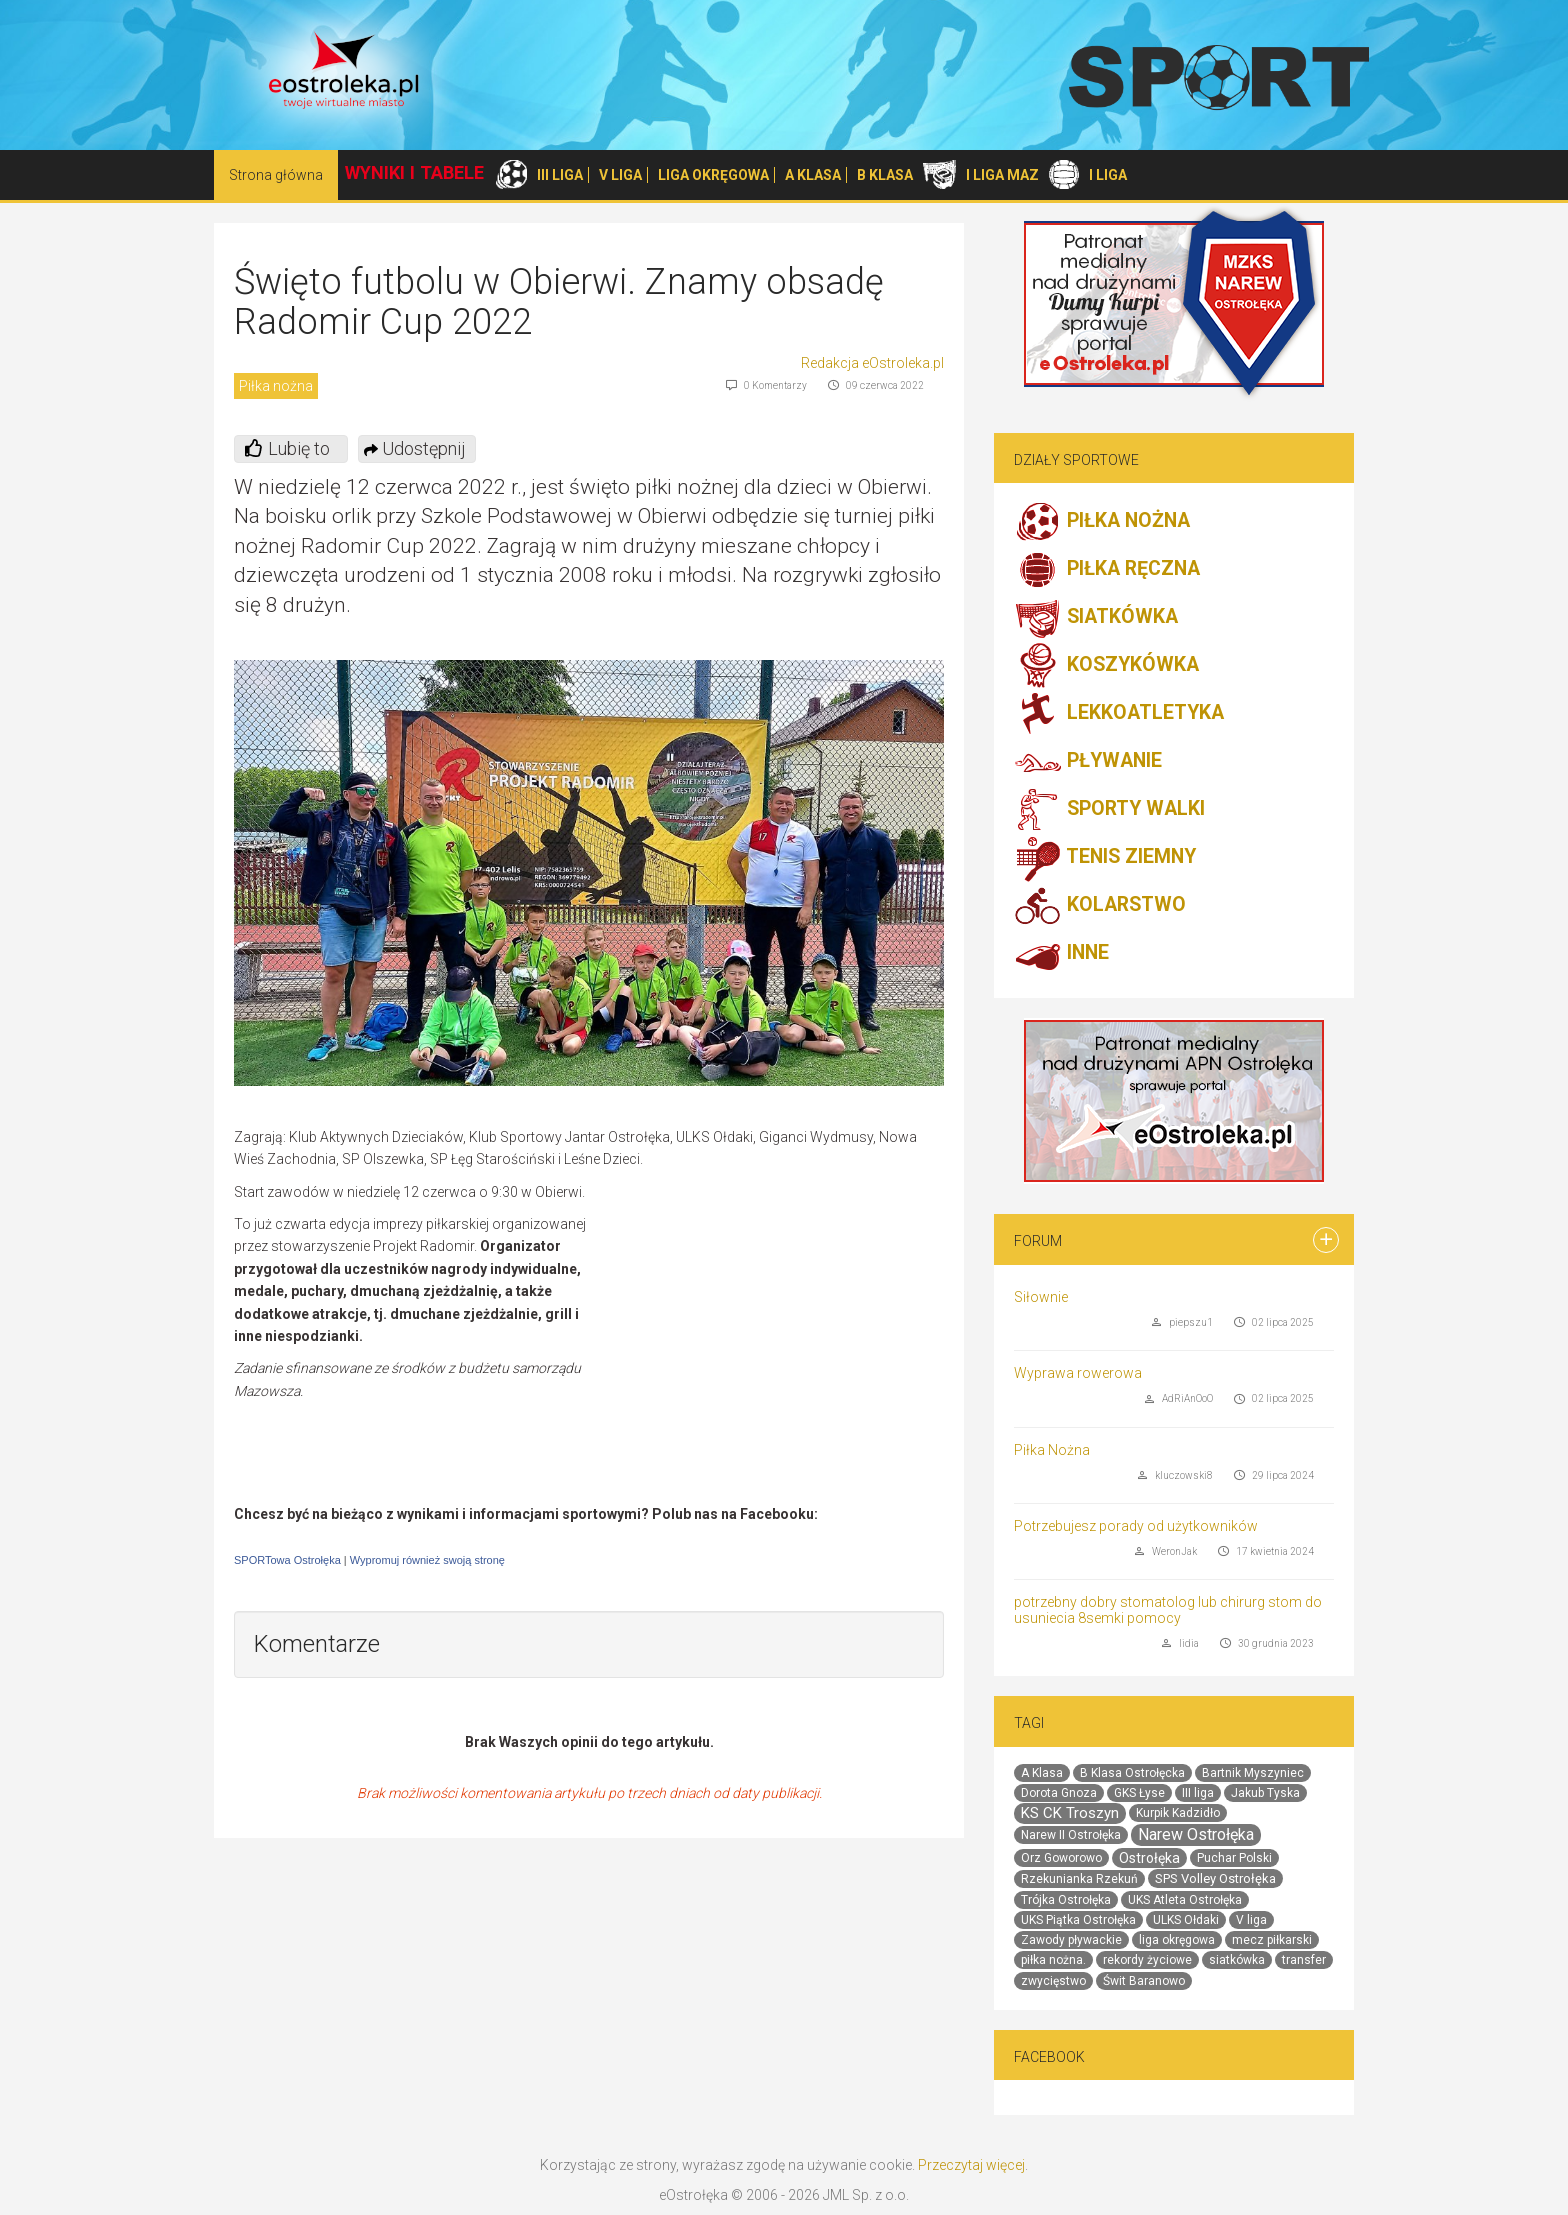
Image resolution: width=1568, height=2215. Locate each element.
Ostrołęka (1149, 1858)
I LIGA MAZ (1002, 175)
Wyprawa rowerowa (1078, 1373)
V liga (1251, 1920)
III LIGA (560, 175)
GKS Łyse (1139, 1793)
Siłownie (1041, 1297)
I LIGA (1108, 175)
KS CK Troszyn (1070, 1813)
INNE (1061, 954)
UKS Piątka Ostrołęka (1078, 1920)
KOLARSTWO (1100, 906)
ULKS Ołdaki (1186, 1920)
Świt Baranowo (1144, 1981)
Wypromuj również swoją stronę (427, 1560)
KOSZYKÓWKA (1106, 666)
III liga (1198, 1793)
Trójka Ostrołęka (1066, 1900)
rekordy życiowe (1147, 1960)
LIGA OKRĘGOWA (713, 175)
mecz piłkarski (1272, 1940)
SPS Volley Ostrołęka (1215, 1878)
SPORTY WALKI (1109, 810)
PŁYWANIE (1088, 762)
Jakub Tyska (1265, 1793)
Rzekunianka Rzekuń (1079, 1879)
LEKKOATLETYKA (1119, 714)
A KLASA (813, 175)
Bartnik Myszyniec (1253, 1773)
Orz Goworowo (1061, 1858)
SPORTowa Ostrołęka (287, 1560)
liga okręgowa (1177, 1940)
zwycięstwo (1053, 1981)
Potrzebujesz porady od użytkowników (1136, 1526)
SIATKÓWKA (1096, 618)
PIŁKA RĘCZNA (1107, 570)
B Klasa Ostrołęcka (1132, 1773)
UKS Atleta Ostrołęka (1185, 1900)
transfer (1304, 1960)
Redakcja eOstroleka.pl (872, 363)
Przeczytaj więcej (971, 2165)
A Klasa (1042, 1773)
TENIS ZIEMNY (1105, 858)
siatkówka (1237, 1960)
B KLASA (885, 175)
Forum (1038, 1241)
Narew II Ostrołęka (1071, 1835)
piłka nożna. (1053, 1960)
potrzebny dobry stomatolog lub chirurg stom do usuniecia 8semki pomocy (1168, 1609)
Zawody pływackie (1071, 1940)
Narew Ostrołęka (1196, 1834)
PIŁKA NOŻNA (1102, 522)
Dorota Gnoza (1059, 1793)
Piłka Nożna (1052, 1450)
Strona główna (276, 175)
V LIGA (620, 175)
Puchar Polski (1234, 1858)
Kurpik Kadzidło (1178, 1813)
